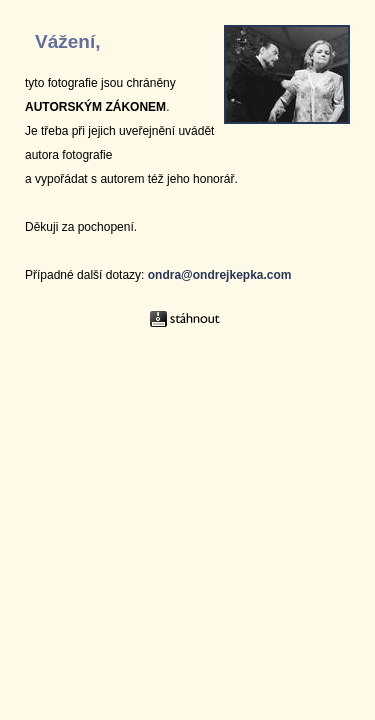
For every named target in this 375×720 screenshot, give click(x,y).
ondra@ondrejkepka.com (220, 275)
